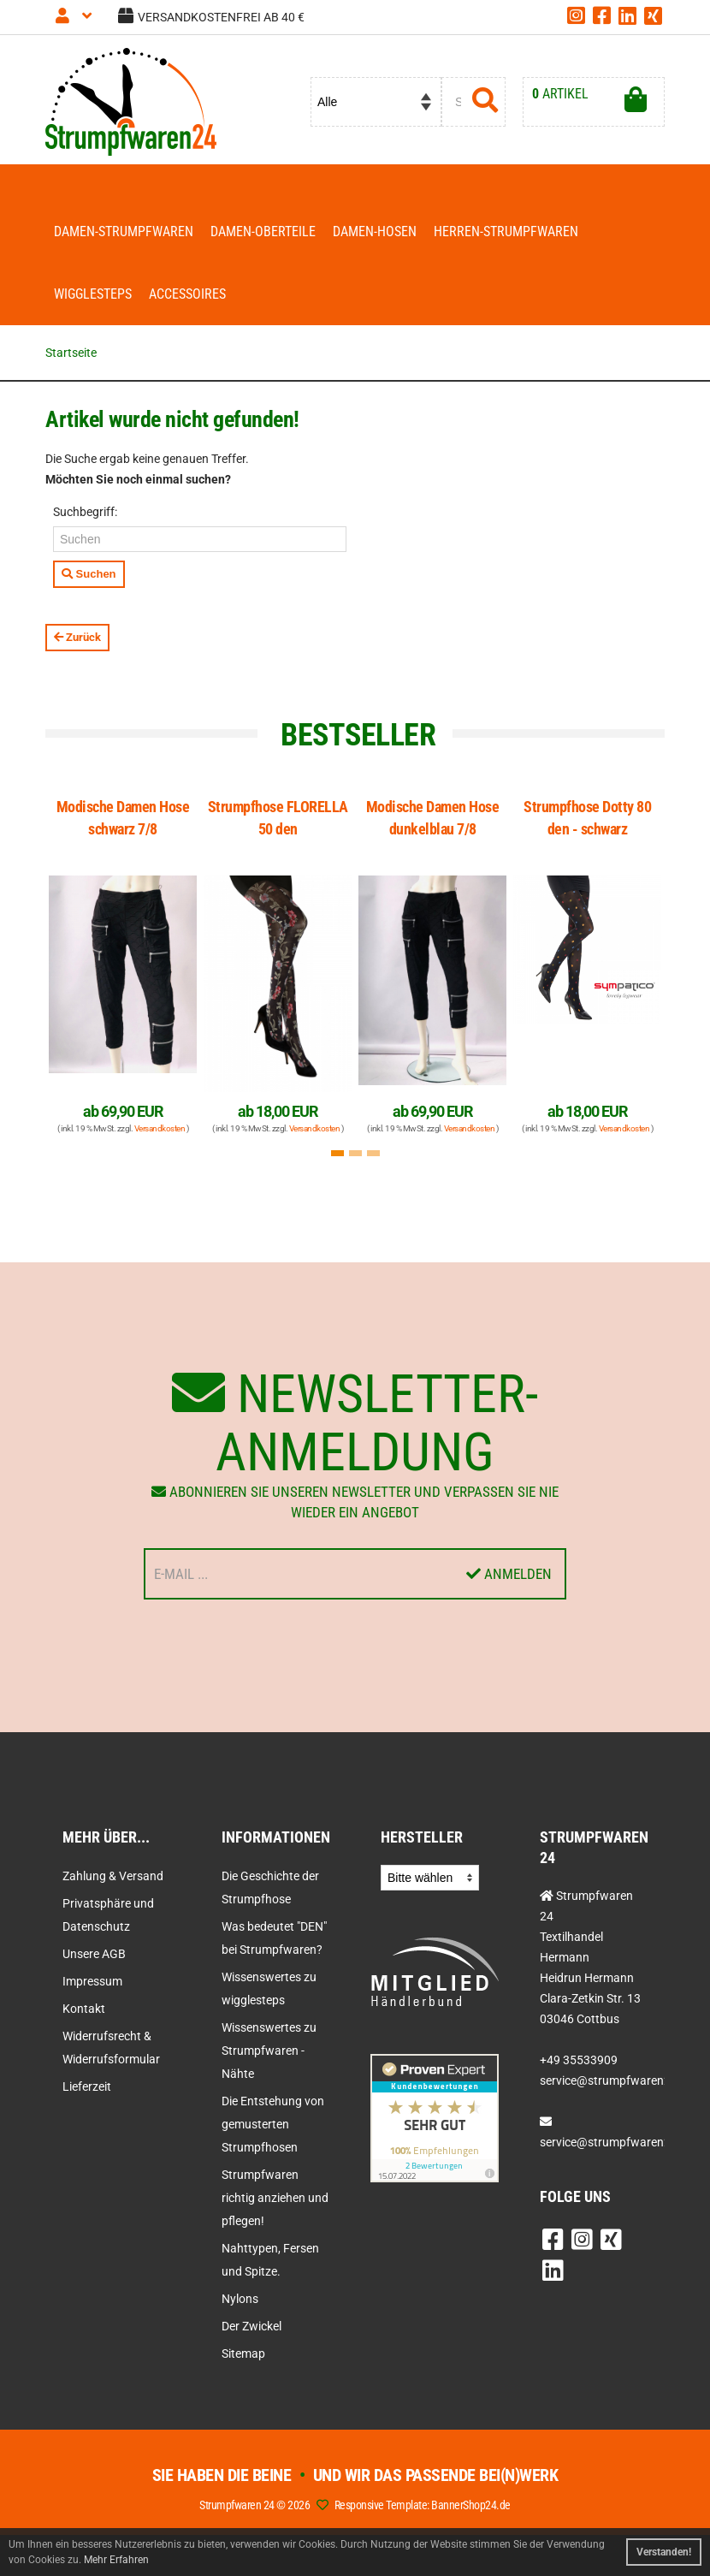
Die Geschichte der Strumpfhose (270, 1887)
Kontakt (83, 2008)
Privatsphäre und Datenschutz (108, 1914)
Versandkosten (160, 1128)
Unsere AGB (94, 1954)
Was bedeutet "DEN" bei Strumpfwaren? (274, 1938)
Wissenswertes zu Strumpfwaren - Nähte (269, 2050)
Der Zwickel (251, 2326)
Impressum (92, 1981)
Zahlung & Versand (112, 1876)
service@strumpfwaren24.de (617, 2142)
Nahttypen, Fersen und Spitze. (270, 2259)
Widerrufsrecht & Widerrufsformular (111, 2047)
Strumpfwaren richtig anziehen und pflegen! (275, 2198)
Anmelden (509, 1573)
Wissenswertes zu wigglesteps (269, 1988)
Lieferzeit (86, 2086)
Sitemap (243, 2353)
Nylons (240, 2299)
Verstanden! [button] (663, 2552)
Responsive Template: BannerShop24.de (422, 2505)
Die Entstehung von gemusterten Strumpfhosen (273, 2124)
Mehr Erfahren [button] (116, 2560)
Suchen (89, 573)
